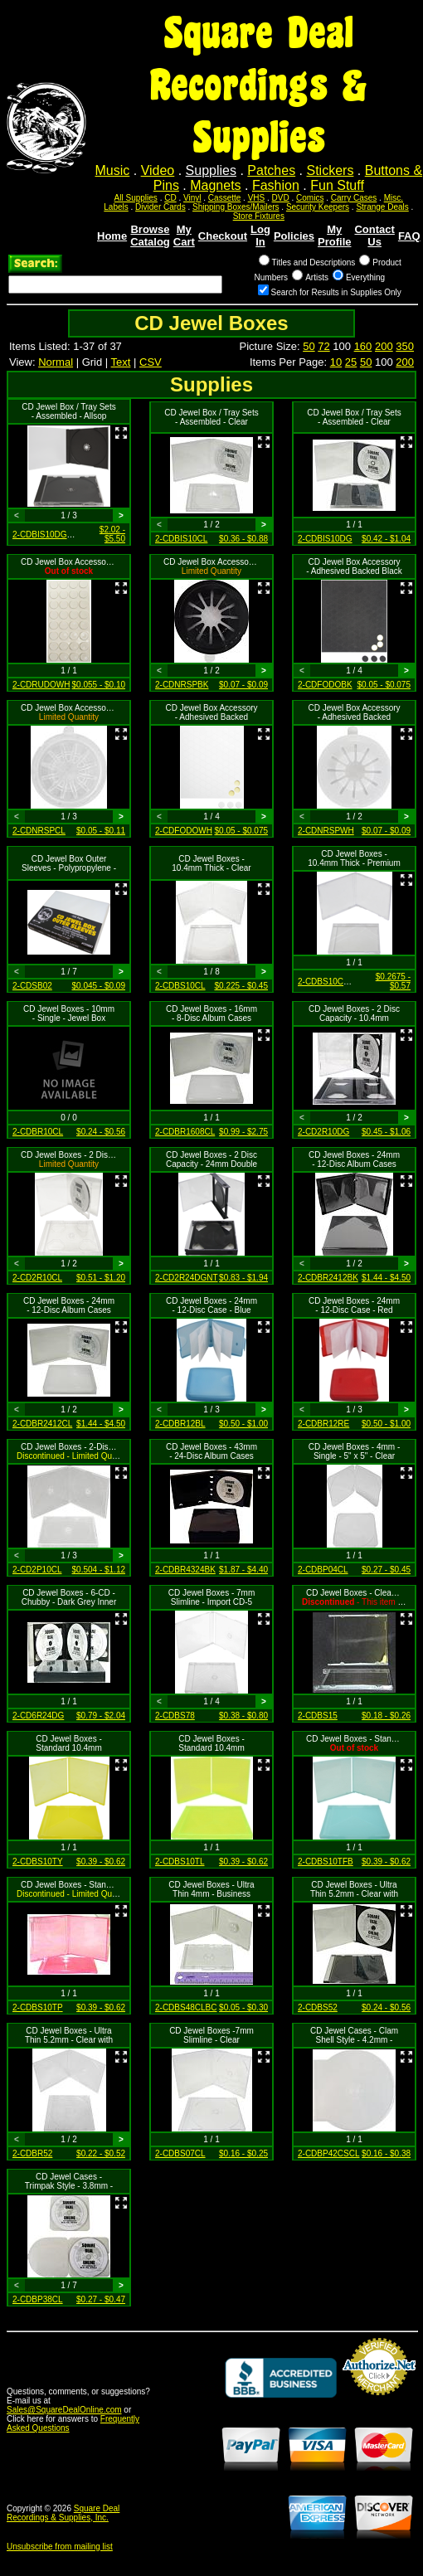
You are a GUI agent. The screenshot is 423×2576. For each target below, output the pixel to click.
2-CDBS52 (318, 2007)
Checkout (222, 236)
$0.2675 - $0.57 (393, 981)
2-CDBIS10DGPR (45, 534)
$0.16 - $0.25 (243, 2153)
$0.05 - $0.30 (243, 2007)
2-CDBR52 (32, 2153)
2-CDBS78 (175, 1715)
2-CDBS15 (318, 1715)
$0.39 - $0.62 (100, 1861)
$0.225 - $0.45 (242, 985)
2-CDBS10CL (180, 985)
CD (170, 197)
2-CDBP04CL (323, 1569)
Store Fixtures (258, 216)
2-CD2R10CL (37, 1277)
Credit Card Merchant (379, 2402)
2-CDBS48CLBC (185, 2007)
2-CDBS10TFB (325, 1861)
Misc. (393, 197)
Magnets (215, 185)
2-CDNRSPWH (326, 830)
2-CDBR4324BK (185, 1569)
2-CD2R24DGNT (186, 1277)
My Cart (184, 235)
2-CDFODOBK (325, 684)
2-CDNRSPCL (39, 830)
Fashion (275, 185)
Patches (271, 170)
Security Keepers (317, 206)
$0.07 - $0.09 (243, 684)
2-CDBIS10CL (181, 538)
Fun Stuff (337, 185)
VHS (256, 197)
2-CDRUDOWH (41, 684)
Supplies (211, 170)
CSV (150, 362)
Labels (116, 206)
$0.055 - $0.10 (99, 684)
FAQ (409, 236)
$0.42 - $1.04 (386, 538)
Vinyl (192, 197)
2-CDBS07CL (180, 2153)
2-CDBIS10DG (325, 538)
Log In (260, 235)
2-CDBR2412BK (328, 1277)
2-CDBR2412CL (42, 1423)
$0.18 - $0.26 (386, 1715)
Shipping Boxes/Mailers (236, 206)
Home (112, 236)
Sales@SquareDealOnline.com (64, 2409)
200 (384, 346)
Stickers (329, 170)
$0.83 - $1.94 (243, 1277)
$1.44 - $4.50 (386, 1277)
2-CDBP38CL (37, 2299)
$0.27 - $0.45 (386, 1569)
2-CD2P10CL (36, 1569)
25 (351, 362)
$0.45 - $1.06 (386, 1131)
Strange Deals (382, 206)
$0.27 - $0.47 (100, 2299)
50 (308, 346)
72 (323, 346)
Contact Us (374, 235)
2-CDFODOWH (183, 830)
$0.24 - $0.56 (100, 1131)
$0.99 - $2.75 (243, 1131)
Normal (55, 362)
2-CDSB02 (32, 985)
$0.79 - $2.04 (100, 1715)
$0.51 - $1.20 (100, 1277)
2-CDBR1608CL (185, 1131)
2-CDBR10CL (37, 1131)
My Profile (334, 235)
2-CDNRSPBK (181, 684)
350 (405, 346)
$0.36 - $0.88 (243, 538)
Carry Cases (354, 197)
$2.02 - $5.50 (112, 534)
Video (158, 170)
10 (336, 362)
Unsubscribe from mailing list (60, 2546)
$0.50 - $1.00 (243, 1423)
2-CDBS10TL (179, 1861)
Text (121, 362)
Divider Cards (160, 206)
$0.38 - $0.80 (243, 1715)
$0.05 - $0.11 (100, 830)
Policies (294, 236)
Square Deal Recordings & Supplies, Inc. (63, 2513)
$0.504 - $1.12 (99, 1569)
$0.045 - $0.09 (99, 985)
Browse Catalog (150, 235)
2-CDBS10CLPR (328, 981)
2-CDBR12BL (180, 1423)
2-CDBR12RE (323, 1423)
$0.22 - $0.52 (100, 2153)
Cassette (224, 197)
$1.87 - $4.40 (243, 1569)
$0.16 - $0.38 (386, 2153)
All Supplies (136, 197)
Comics (309, 197)
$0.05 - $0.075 (384, 684)
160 (363, 346)
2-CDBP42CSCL (328, 2153)
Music (112, 170)
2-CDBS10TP (37, 2007)
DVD (280, 197)
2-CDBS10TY (37, 1861)
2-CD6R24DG (38, 1715)
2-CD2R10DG (323, 1131)
